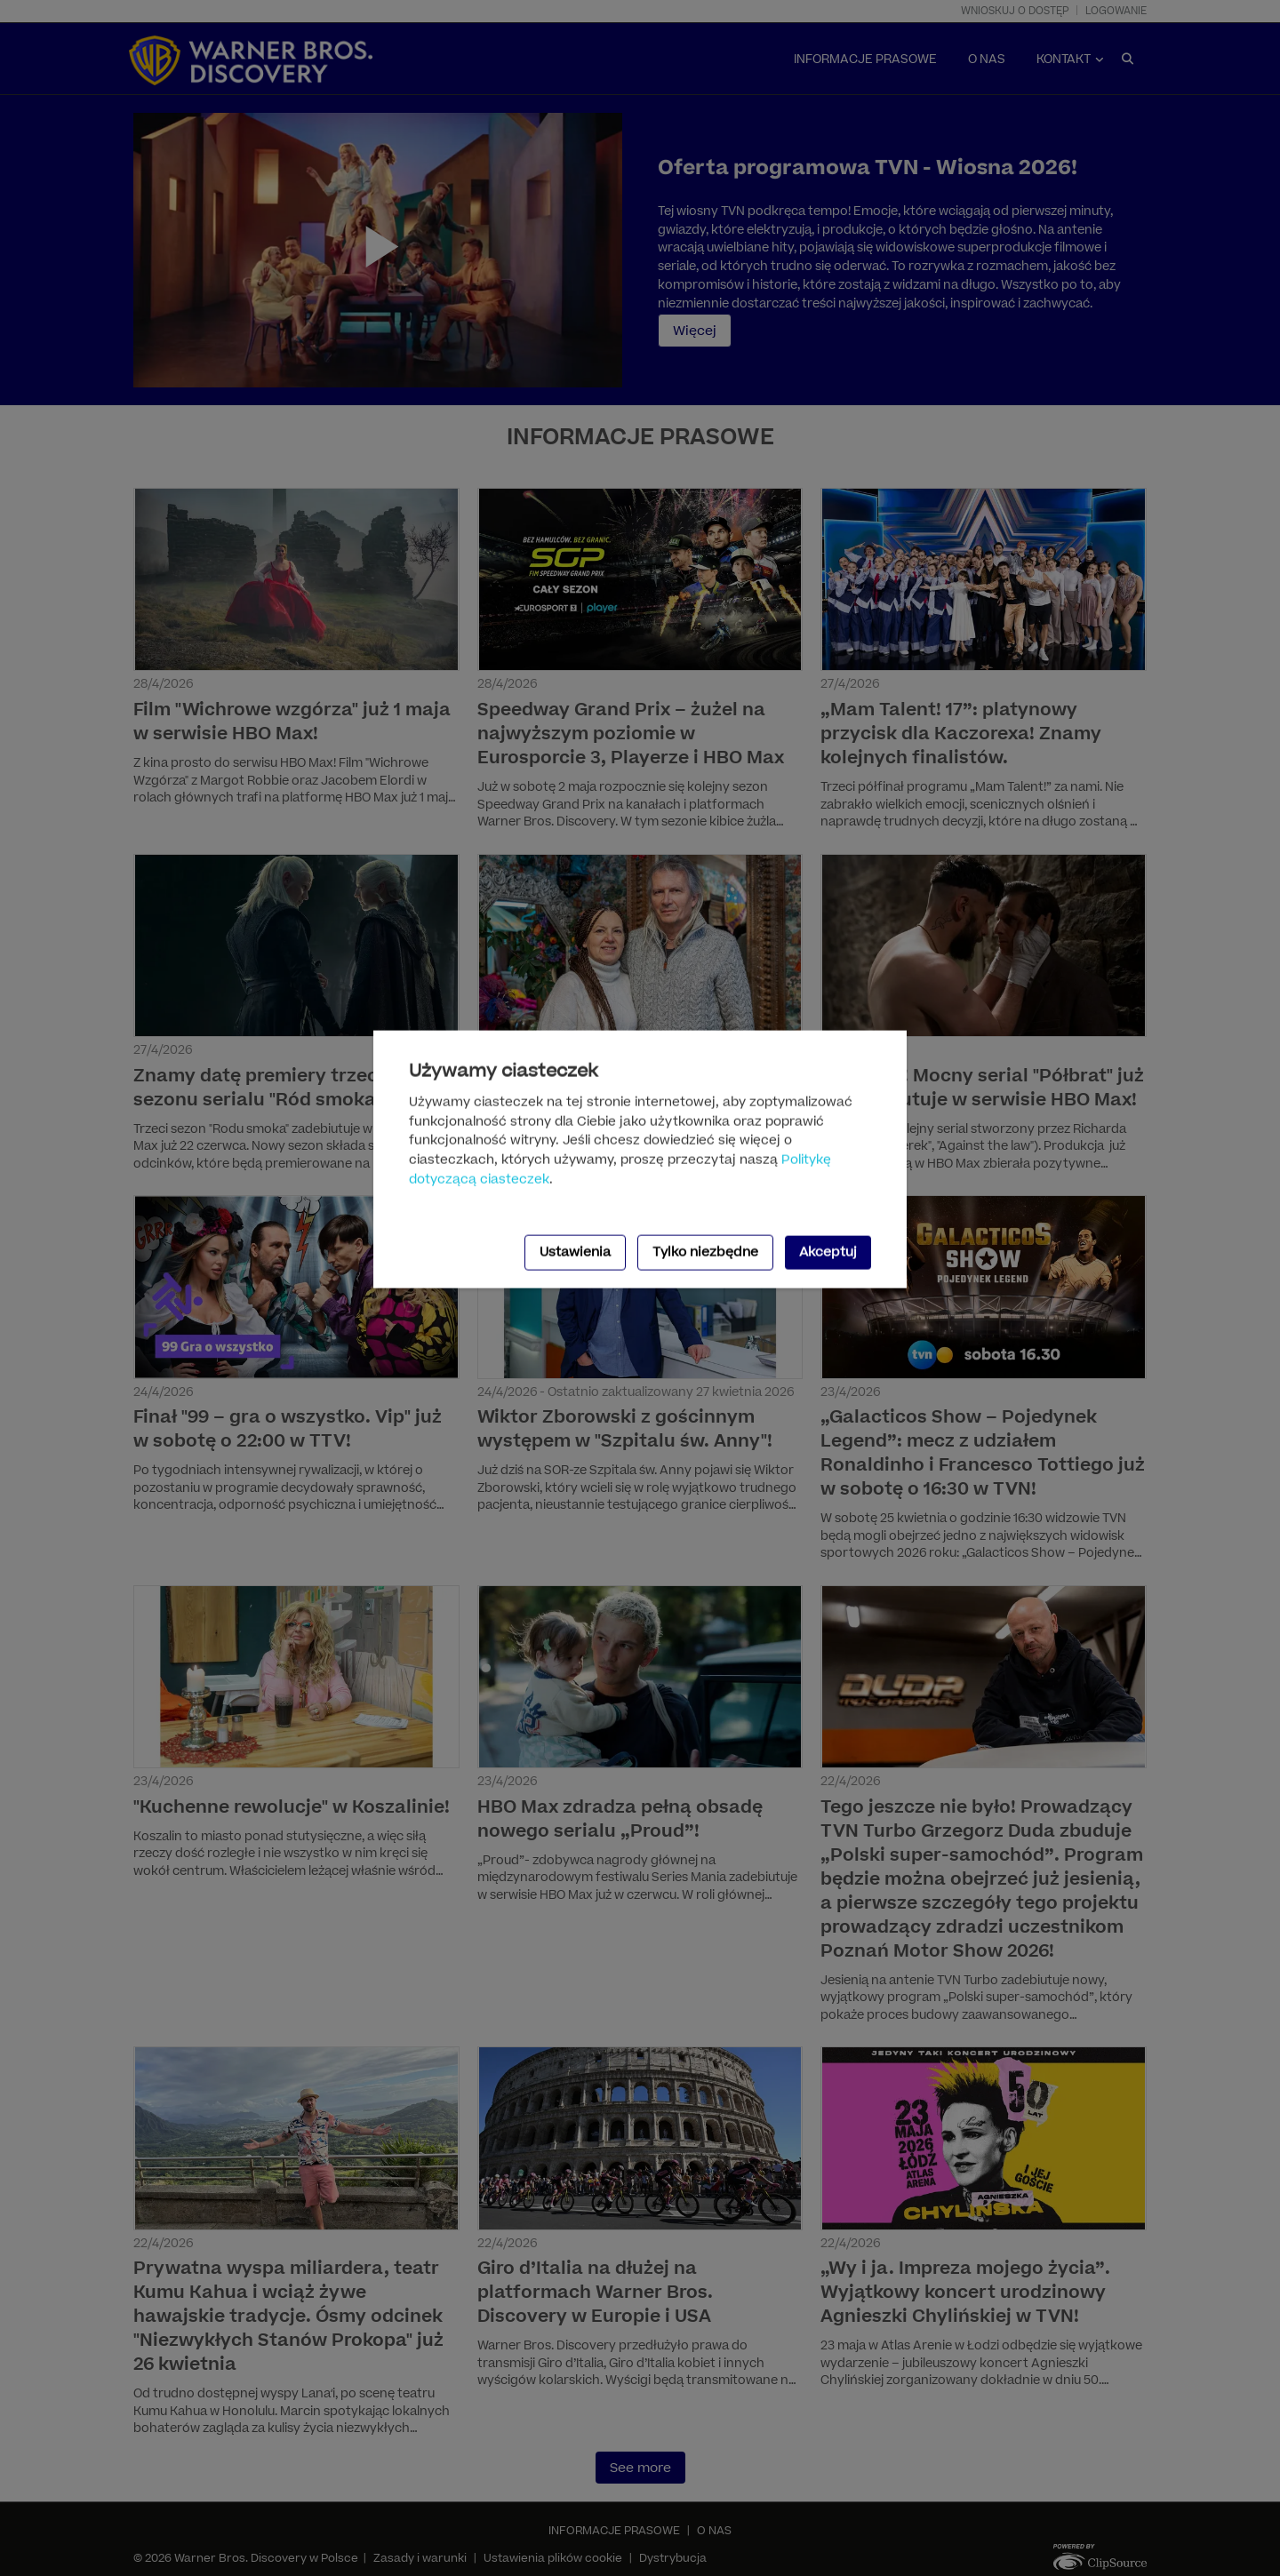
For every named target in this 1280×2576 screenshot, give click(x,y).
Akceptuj (828, 1252)
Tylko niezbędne (705, 1252)
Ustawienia (575, 1252)
